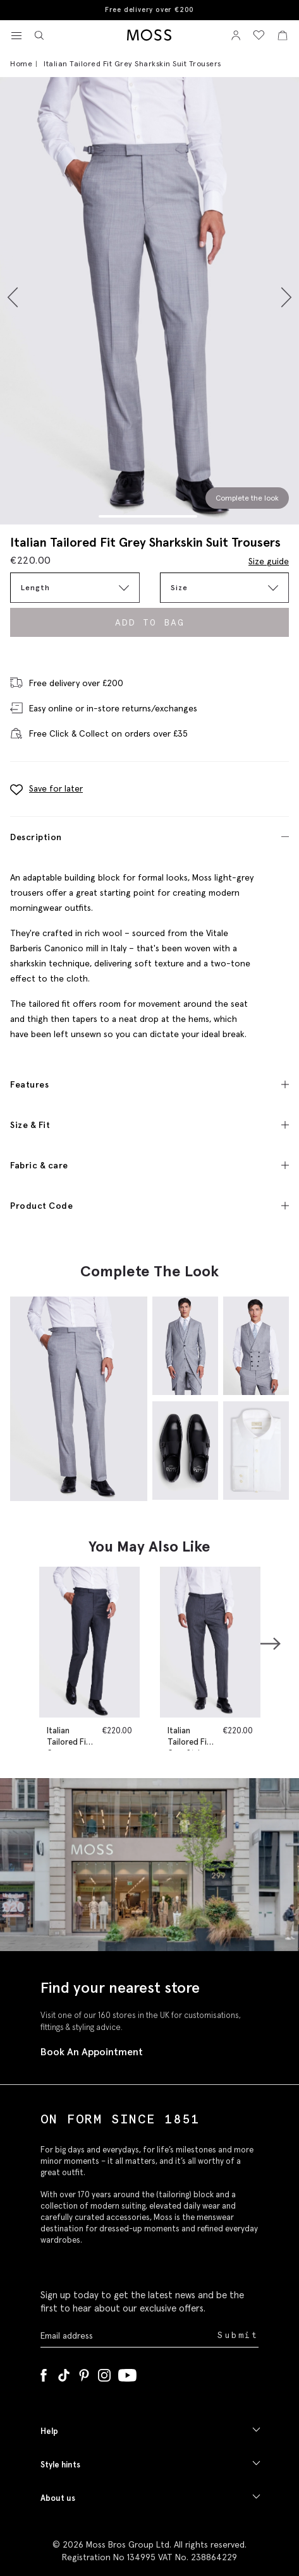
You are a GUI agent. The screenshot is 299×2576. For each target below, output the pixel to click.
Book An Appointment (91, 2051)
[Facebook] (43, 2372)
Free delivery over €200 (149, 9)
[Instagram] (104, 2372)
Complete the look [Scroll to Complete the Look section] (247, 497)
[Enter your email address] (127, 2336)
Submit (238, 2335)
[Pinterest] (84, 2372)
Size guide (268, 561)
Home (21, 63)
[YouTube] (127, 2372)
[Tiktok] (64, 2372)
